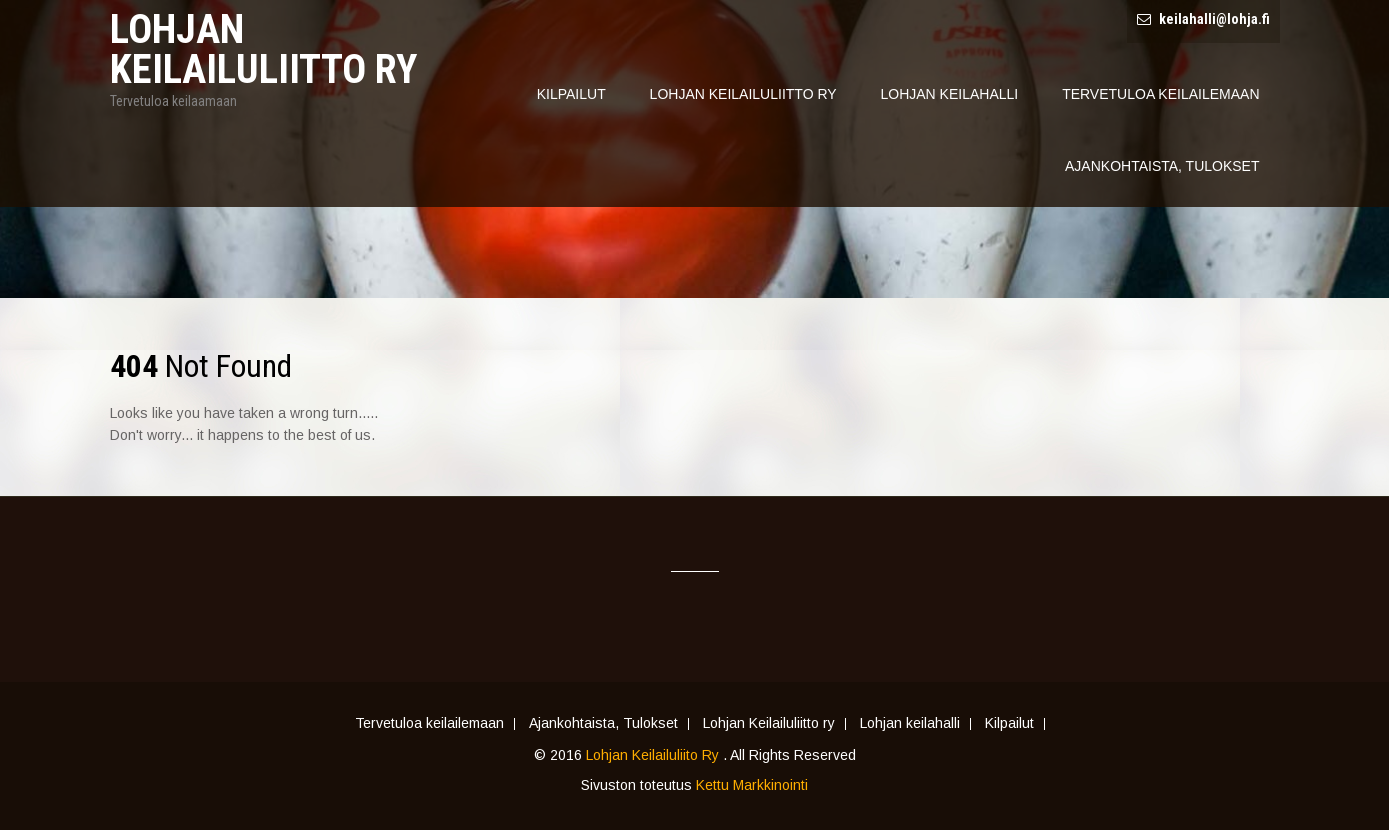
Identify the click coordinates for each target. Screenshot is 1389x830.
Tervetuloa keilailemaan (1160, 94)
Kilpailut (571, 94)
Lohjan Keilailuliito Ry (654, 755)
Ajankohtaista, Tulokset (1162, 166)
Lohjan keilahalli (910, 724)
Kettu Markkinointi (752, 785)
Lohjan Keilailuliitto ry (743, 94)
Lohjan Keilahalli (950, 94)
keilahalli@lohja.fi (1214, 19)
